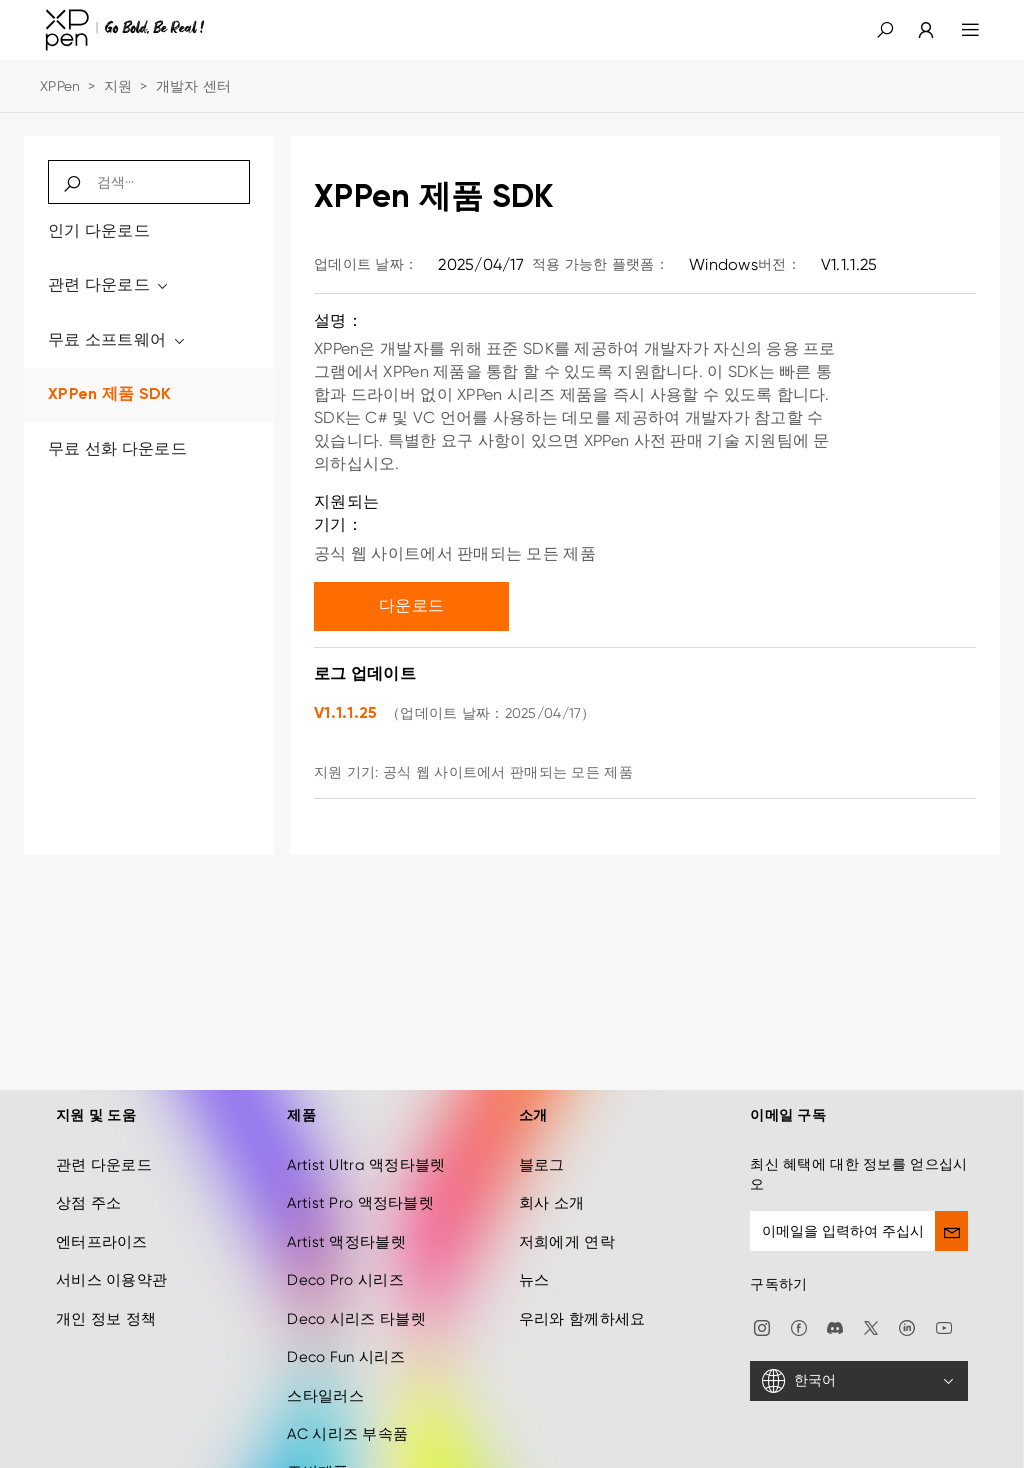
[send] (951, 1213)
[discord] (835, 1308)
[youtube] (944, 1308)
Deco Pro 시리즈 (345, 1262)
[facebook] (799, 1308)
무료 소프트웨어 (117, 339)
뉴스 (534, 1262)
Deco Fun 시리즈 (345, 1339)
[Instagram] (762, 1308)
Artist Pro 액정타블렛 (360, 1185)
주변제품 (317, 1454)
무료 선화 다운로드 (117, 448)
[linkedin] (907, 1308)
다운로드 (411, 605)
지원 (118, 86)
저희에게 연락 (567, 1224)
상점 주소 (88, 1185)
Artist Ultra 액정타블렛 (366, 1147)
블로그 (542, 1147)
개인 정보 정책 (106, 1300)
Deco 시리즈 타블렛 (356, 1300)
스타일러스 (325, 1377)
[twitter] (871, 1308)
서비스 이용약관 (111, 1262)
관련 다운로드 (109, 284)
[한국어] (859, 1363)
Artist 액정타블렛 (346, 1224)
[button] (885, 30)
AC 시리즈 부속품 (347, 1416)
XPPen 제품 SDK (109, 395)
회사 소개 (551, 1185)
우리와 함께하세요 (582, 1300)
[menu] (958, 30)
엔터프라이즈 (102, 1224)
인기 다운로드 (99, 230)
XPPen (60, 86)
